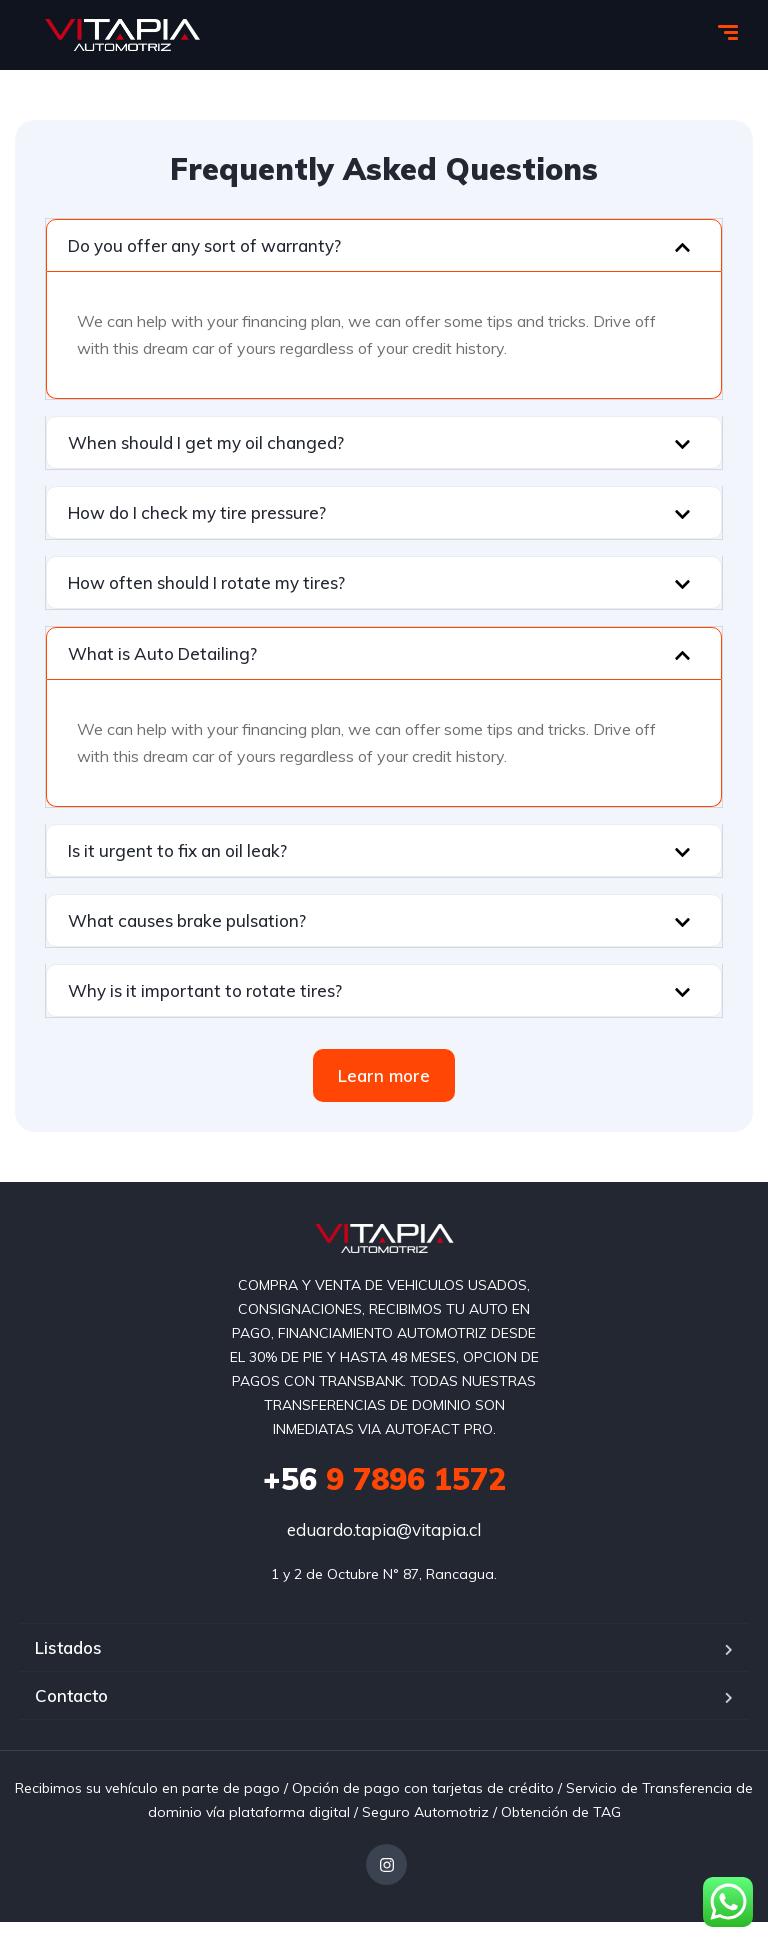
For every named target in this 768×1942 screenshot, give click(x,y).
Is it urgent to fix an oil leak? (177, 850)
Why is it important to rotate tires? (205, 990)
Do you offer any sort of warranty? (204, 245)
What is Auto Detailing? (162, 653)
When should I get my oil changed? (206, 442)
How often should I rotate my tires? (206, 582)
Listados (68, 1647)
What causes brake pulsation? (187, 920)
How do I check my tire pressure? (197, 512)
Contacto (71, 1695)
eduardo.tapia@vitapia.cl (384, 1529)
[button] (384, 245)
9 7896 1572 (384, 1479)
